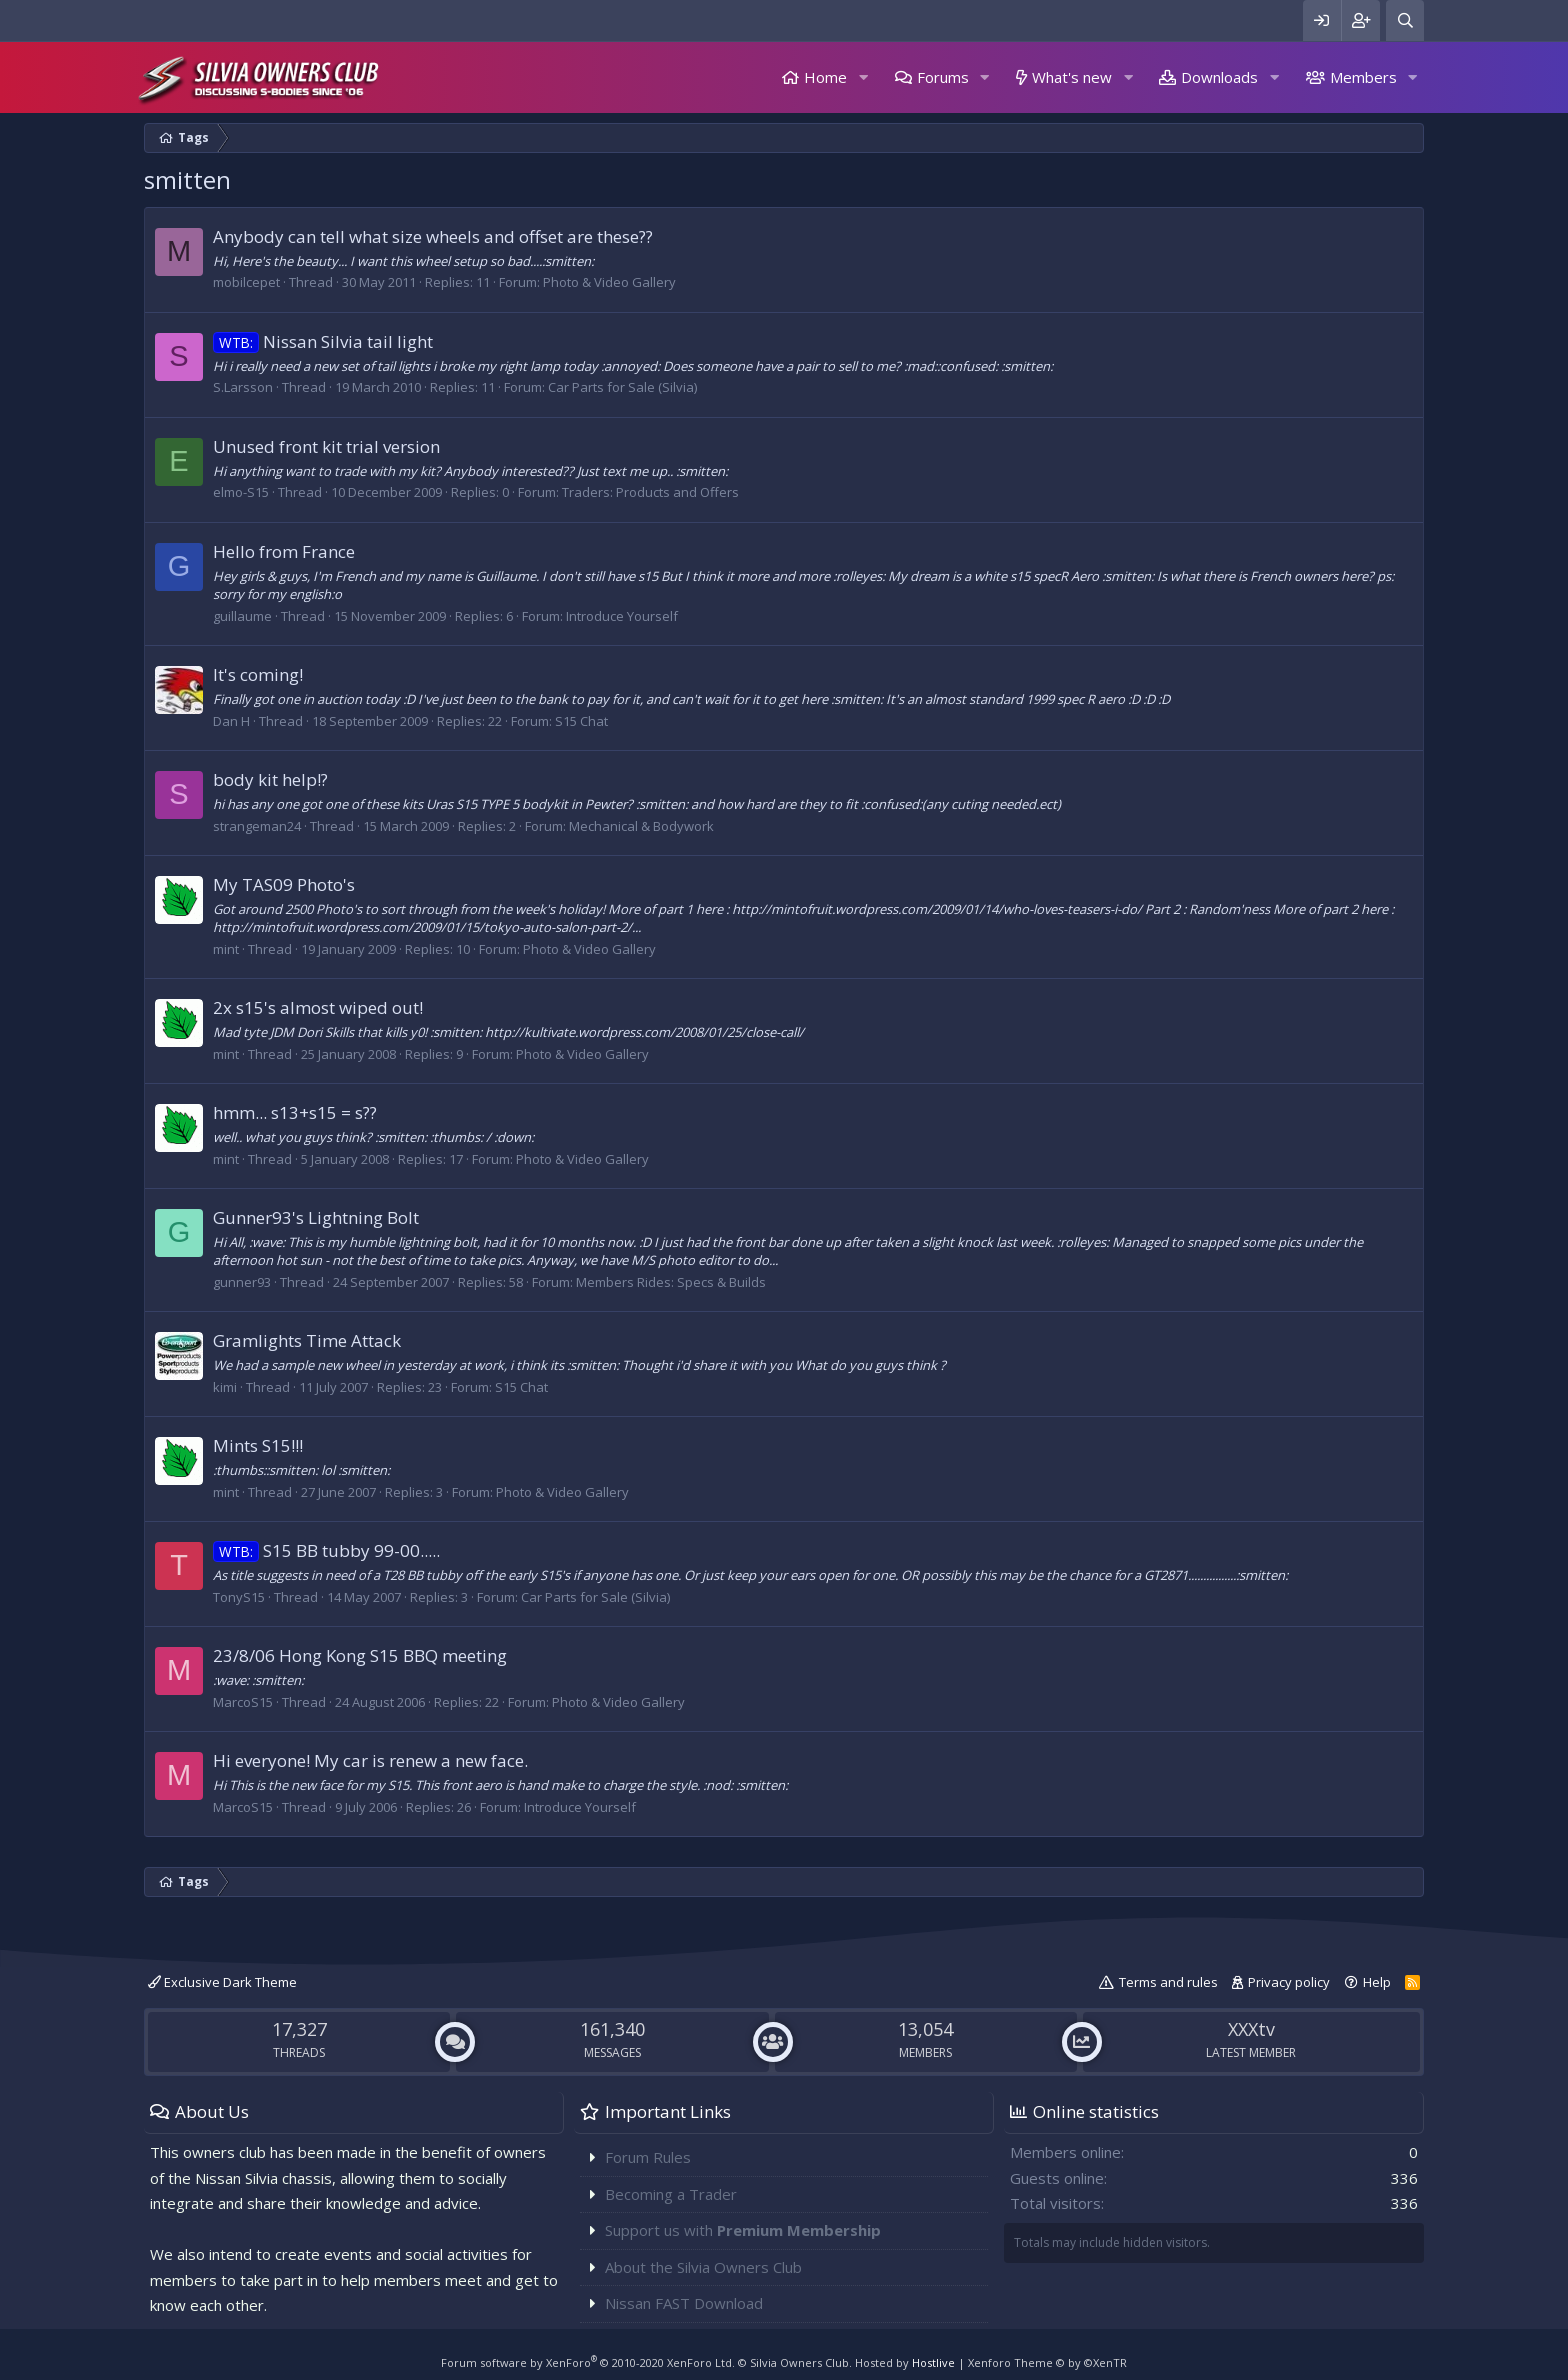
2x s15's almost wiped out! (318, 1007)
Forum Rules (648, 2157)
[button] (863, 77)
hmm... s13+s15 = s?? (295, 1112)
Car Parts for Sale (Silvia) (622, 387)
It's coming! (258, 674)
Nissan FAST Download (684, 2303)
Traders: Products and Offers (650, 492)
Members (1363, 77)
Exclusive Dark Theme (222, 1982)
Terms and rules (1168, 1982)
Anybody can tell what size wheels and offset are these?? (433, 236)
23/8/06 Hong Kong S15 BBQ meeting (360, 1655)
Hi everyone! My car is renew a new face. (370, 1760)
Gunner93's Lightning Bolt (316, 1217)
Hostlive (933, 2362)
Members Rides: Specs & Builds (671, 1282)
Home (825, 77)
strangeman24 (257, 826)
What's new (1072, 77)
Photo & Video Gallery (609, 282)
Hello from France (284, 551)
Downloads (1219, 77)
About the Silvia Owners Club (703, 2267)
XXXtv (1251, 2029)
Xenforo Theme (1047, 2362)
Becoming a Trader (671, 2194)
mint (226, 949)
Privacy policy (1289, 1982)
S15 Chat (581, 721)
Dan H (231, 721)
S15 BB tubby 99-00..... (326, 1550)
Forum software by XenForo (588, 2362)
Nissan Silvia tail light (323, 341)
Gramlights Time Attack (307, 1340)
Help (1377, 1982)
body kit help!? (270, 779)
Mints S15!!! (258, 1445)
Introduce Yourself (622, 616)
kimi (225, 1387)
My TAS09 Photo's (284, 884)
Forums (943, 77)
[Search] (1405, 20)
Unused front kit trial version (326, 446)
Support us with (743, 2230)
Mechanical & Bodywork (641, 826)
